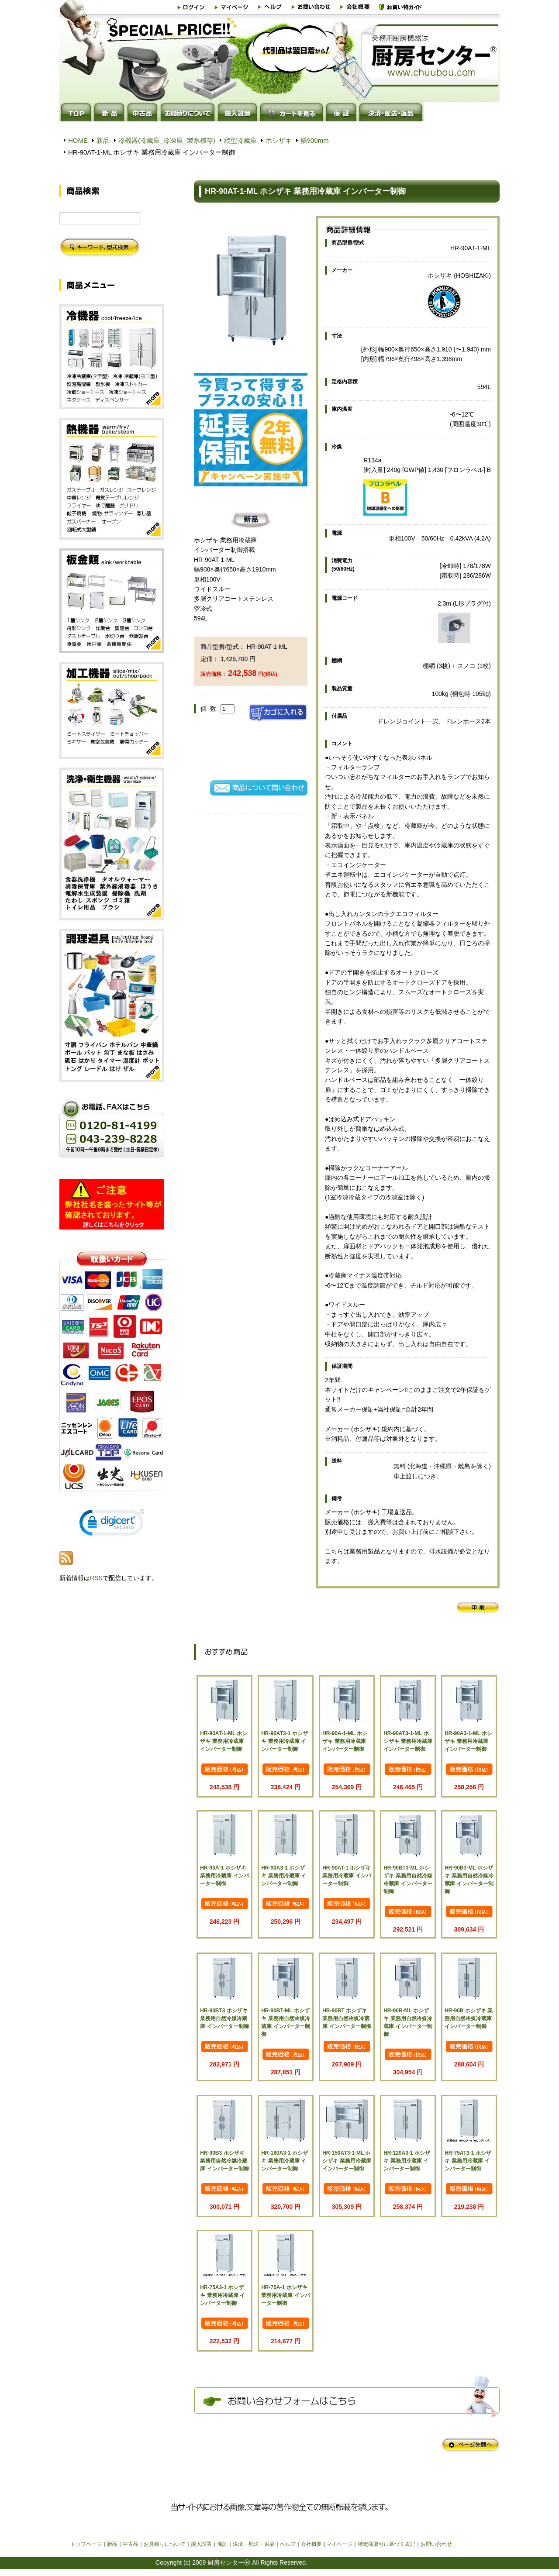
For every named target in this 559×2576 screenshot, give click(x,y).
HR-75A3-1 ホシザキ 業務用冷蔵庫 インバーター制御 (222, 2295)
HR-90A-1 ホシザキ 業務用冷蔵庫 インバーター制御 (224, 1876)
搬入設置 (201, 2544)
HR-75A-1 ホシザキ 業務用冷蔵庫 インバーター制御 (285, 2295)
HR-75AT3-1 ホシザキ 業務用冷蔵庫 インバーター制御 (468, 2161)
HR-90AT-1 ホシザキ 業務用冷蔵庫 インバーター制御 (346, 1876)
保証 (222, 2544)
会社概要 (311, 2544)
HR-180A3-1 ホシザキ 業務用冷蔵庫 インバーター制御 (284, 2161)
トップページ (86, 2544)
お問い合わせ (436, 2544)
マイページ (339, 2544)
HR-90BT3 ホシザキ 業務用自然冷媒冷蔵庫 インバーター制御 (224, 2018)
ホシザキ (279, 140)
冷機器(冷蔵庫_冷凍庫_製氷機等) (166, 140)
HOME (78, 140)
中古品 (130, 2544)
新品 (103, 140)
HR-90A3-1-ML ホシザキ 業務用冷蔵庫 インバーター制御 (468, 1741)
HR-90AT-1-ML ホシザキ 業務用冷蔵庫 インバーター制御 (223, 1741)
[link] (112, 1524)
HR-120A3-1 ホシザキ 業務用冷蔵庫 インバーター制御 (406, 2161)
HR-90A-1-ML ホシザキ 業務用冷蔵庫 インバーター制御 (344, 1741)
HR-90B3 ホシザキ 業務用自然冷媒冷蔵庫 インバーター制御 (224, 2161)
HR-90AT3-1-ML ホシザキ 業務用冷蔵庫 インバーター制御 (407, 1741)
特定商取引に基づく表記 (386, 2544)
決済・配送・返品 (254, 2544)
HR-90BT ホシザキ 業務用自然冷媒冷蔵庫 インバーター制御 (346, 2018)
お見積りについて (165, 2544)
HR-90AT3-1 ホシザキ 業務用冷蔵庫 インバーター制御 (284, 1741)
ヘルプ (288, 2544)
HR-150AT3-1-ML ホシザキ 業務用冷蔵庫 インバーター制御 (346, 2161)
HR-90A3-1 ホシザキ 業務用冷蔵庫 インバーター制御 (283, 1876)
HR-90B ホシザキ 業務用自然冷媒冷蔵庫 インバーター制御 (469, 2018)
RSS (96, 1577)
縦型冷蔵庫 (240, 140)
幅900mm (314, 140)
